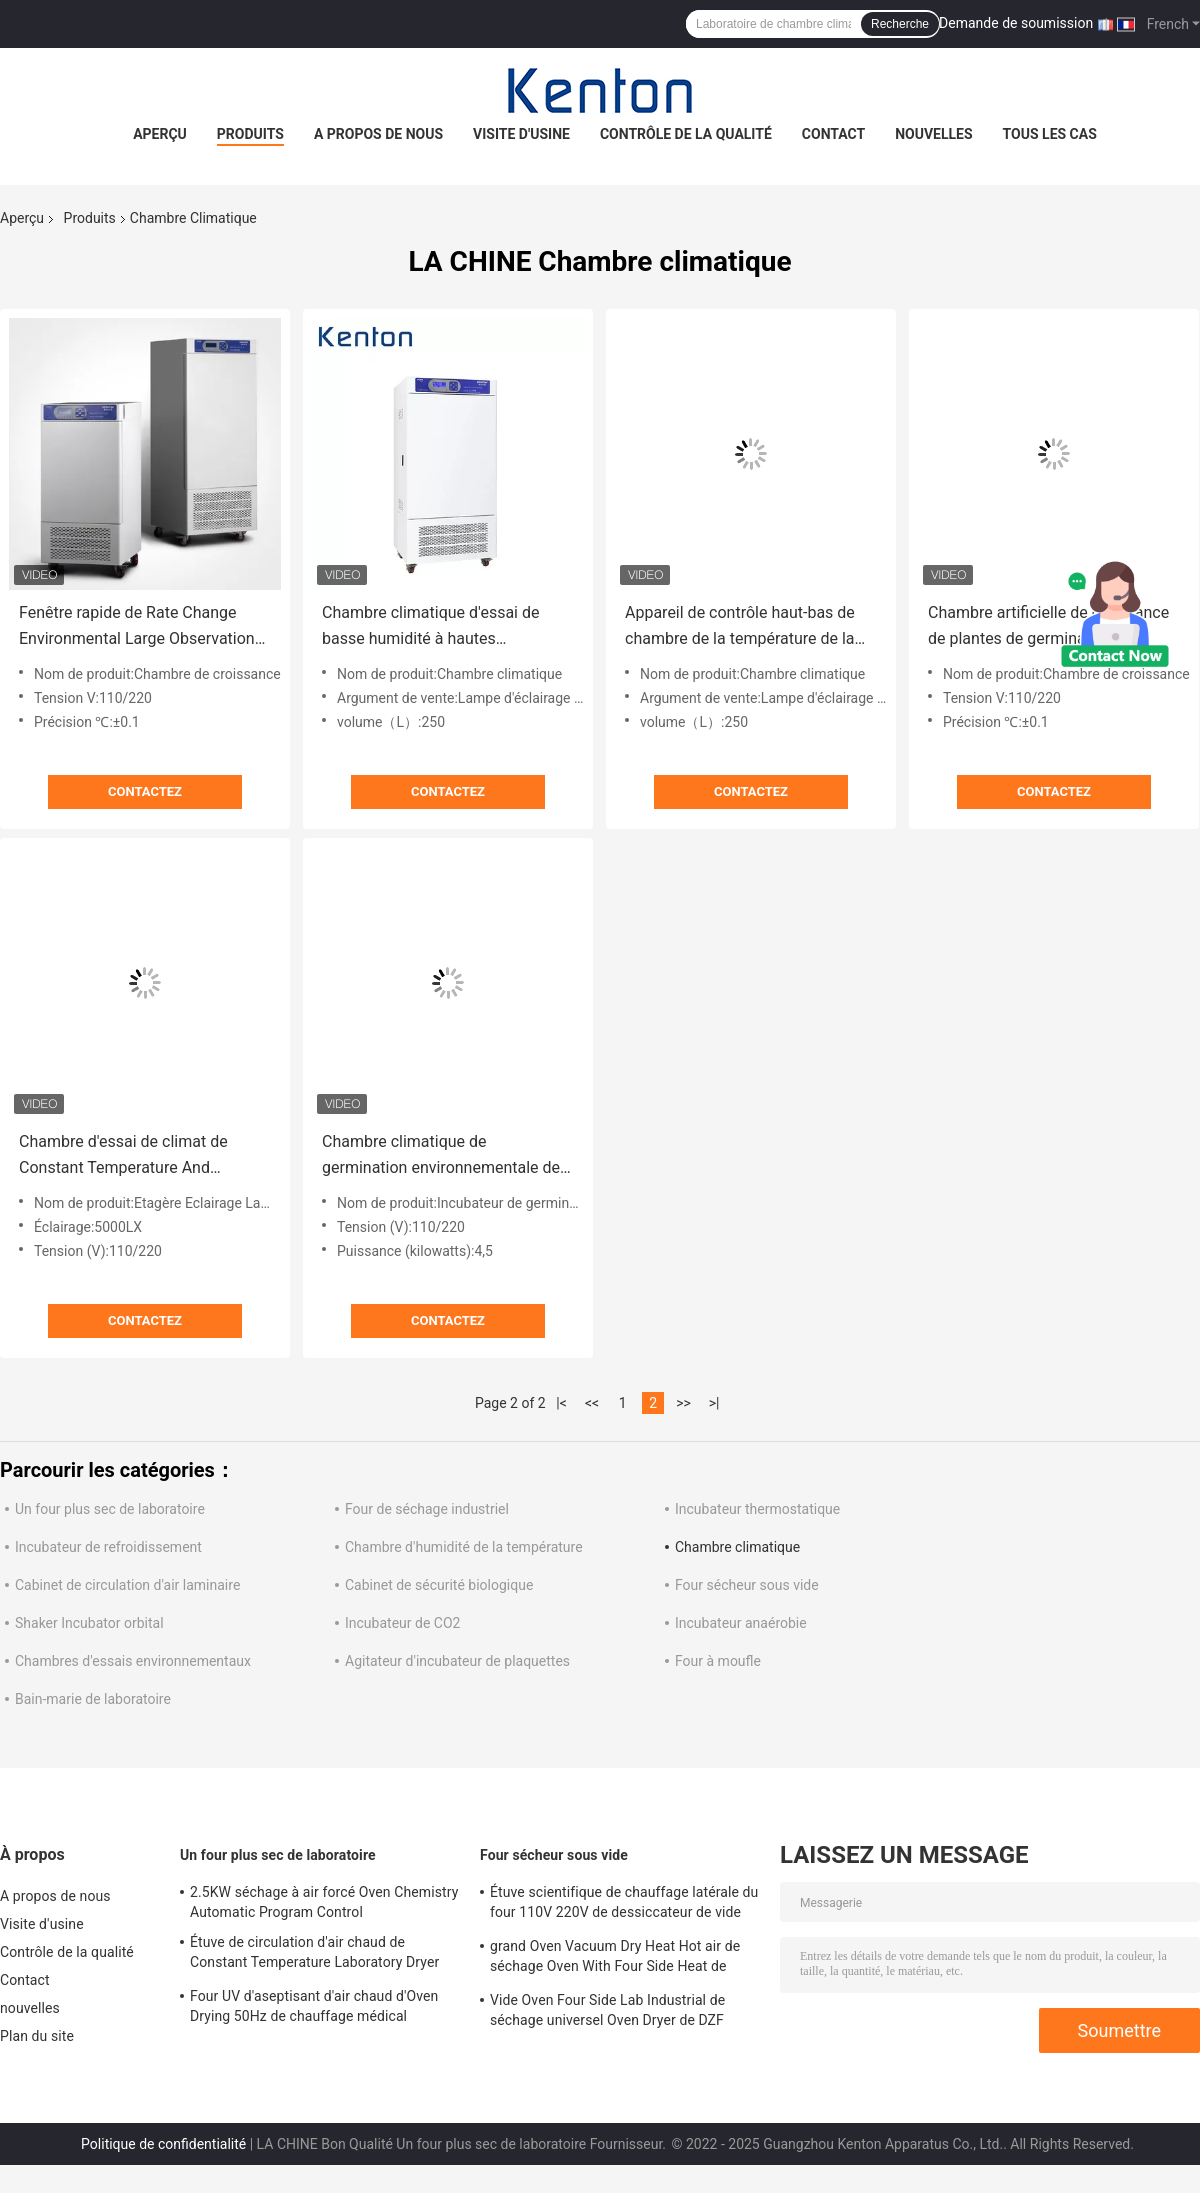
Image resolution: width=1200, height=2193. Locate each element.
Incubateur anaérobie (741, 1623)
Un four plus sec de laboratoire (110, 1509)
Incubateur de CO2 (402, 1623)
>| (714, 1403)
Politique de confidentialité (163, 2144)
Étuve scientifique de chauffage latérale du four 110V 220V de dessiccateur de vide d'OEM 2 (624, 1905)
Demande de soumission (1016, 23)
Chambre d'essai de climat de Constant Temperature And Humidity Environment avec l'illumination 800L (123, 1156)
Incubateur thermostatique (757, 1509)
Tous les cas (1050, 134)
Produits (250, 134)
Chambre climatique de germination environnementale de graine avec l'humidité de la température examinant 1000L (441, 1156)
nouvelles (933, 134)
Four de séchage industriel (427, 1509)
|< (561, 1403)
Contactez (145, 791)
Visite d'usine (521, 134)
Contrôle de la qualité (686, 134)
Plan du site (37, 2036)
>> (683, 1403)
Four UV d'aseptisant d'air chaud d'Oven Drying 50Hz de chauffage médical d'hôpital (314, 2009)
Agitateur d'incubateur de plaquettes (457, 1661)
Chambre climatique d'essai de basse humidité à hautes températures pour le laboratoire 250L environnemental (436, 627)
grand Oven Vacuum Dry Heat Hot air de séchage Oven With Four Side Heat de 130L (615, 1959)
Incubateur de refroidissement (108, 1547)
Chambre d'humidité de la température (464, 1547)
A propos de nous (378, 134)
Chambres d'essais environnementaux (133, 1661)
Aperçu (160, 134)
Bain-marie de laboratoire (93, 1699)
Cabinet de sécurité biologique (439, 1585)
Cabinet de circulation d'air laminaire (127, 1585)
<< (592, 1403)
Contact (833, 134)
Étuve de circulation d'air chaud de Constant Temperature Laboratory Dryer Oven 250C (314, 1955)
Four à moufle (718, 1661)
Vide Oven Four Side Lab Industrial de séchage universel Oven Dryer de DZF (607, 2010)
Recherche (900, 24)
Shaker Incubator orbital (89, 1623)
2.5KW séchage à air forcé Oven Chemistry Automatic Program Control (324, 1902)
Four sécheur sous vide (747, 1585)
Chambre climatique (737, 1547)
